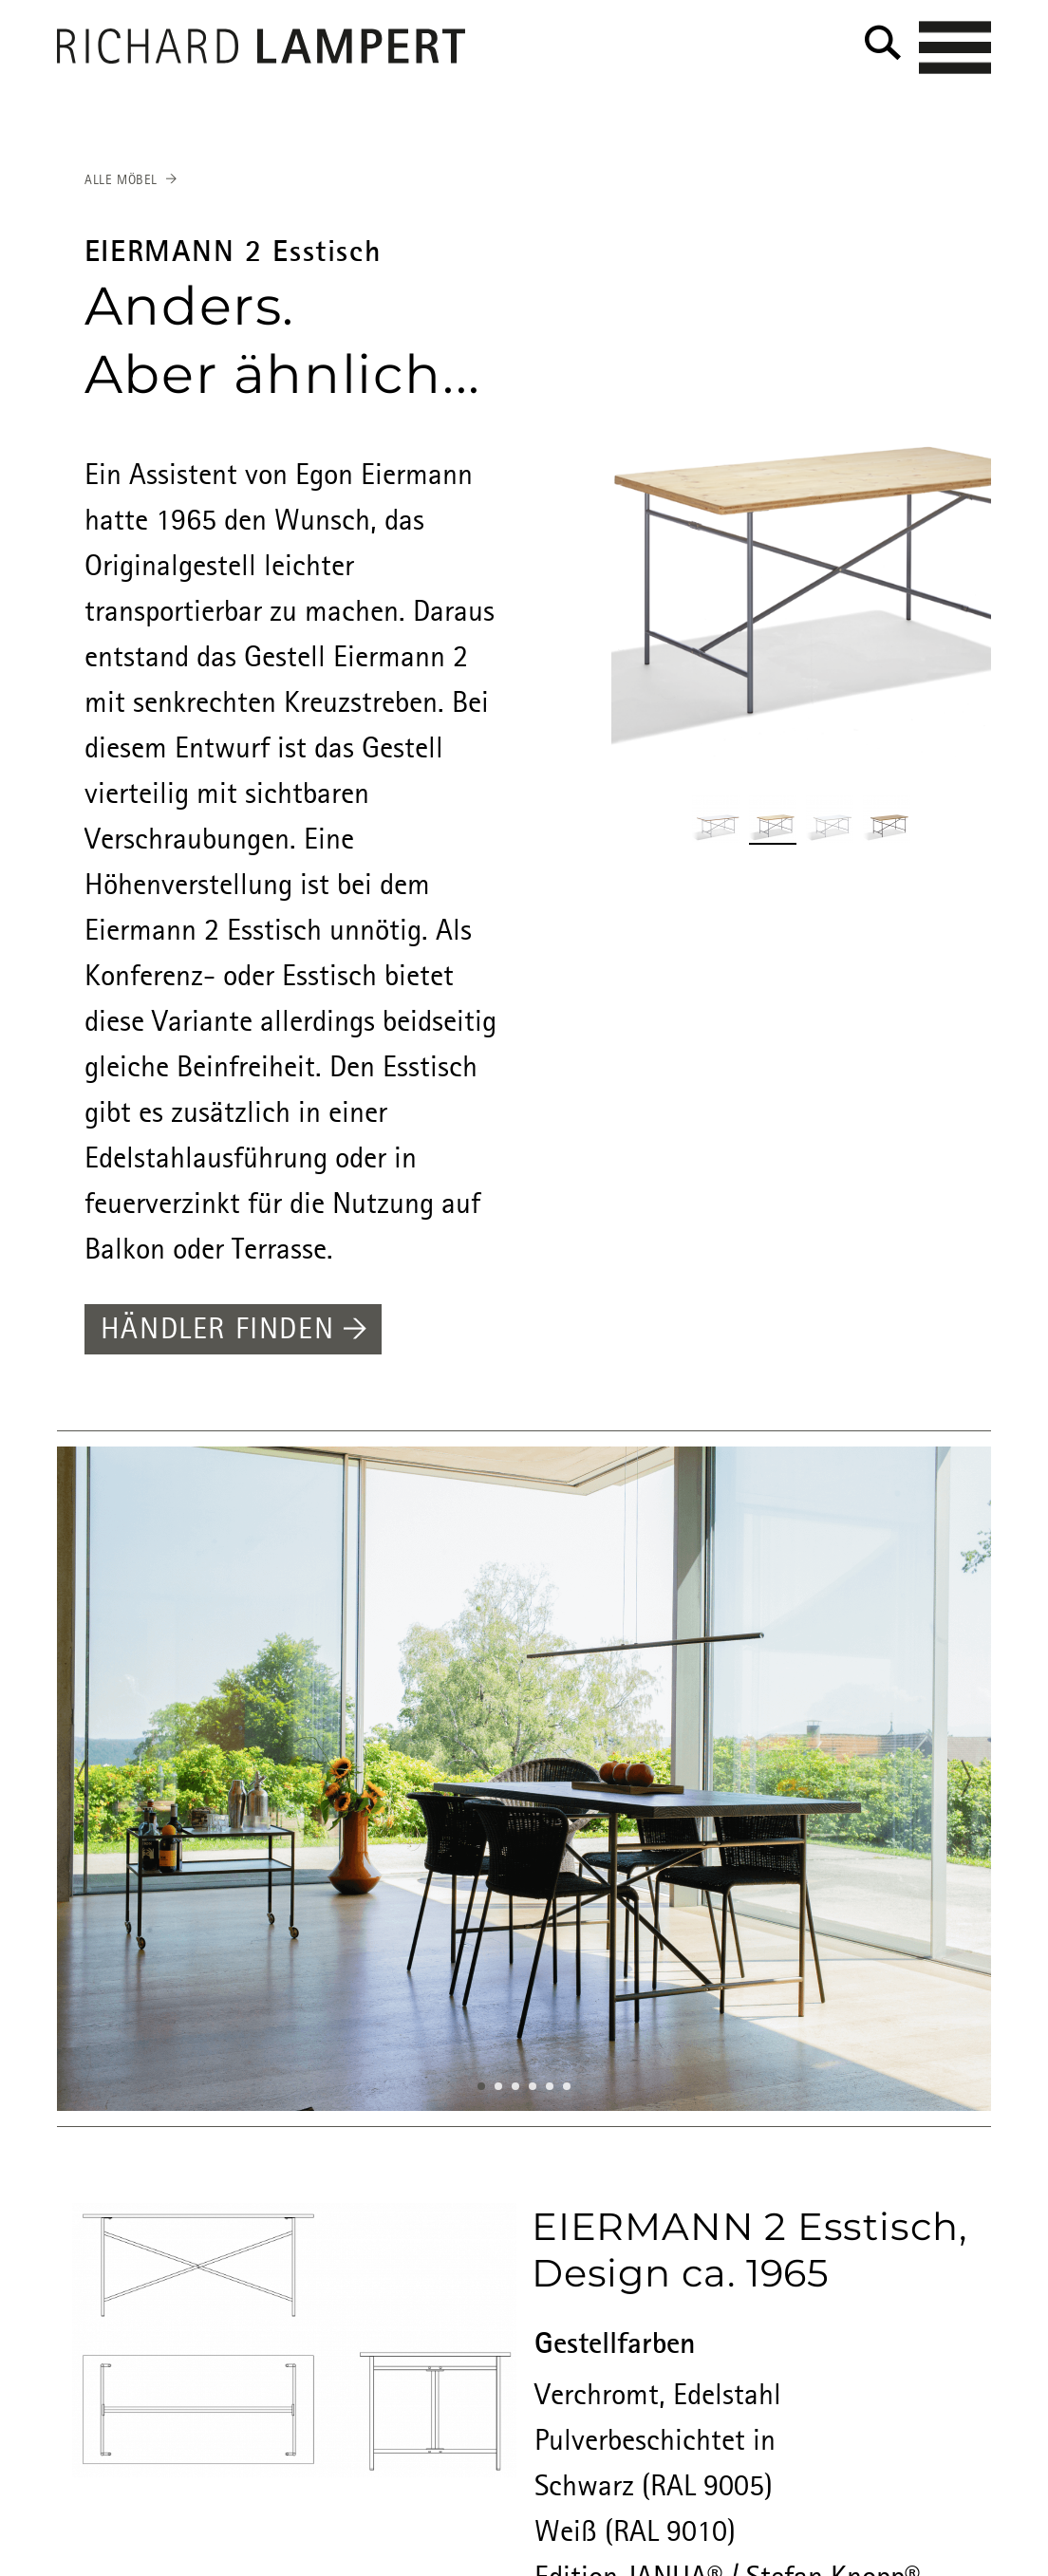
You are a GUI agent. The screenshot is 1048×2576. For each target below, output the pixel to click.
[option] (524, 1779)
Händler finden (233, 1331)
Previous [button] (76, 1781)
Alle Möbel (121, 180)
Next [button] (972, 1781)
